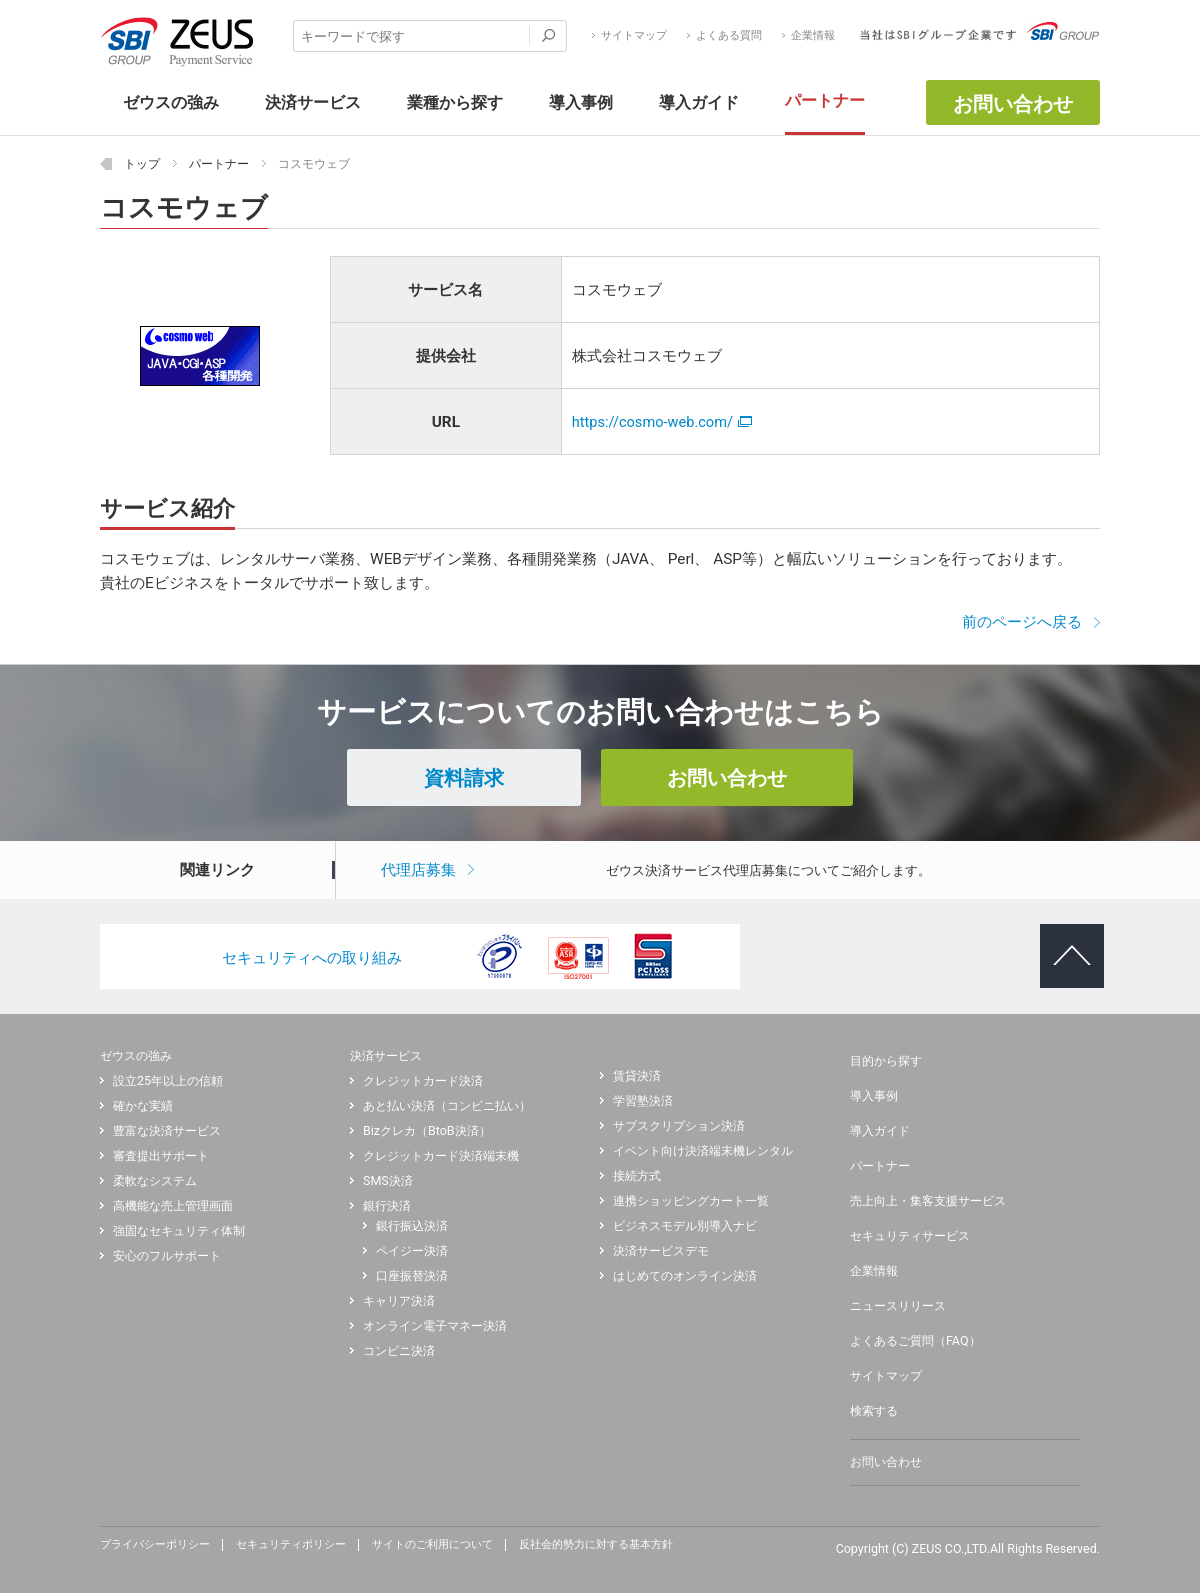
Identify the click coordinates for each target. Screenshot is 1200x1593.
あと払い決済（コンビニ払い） (447, 1106)
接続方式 (637, 1176)
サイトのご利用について (432, 1545)
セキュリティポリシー (291, 1545)
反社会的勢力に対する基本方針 (596, 1545)
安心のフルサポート (167, 1256)
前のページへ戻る (1022, 622)
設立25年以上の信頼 (168, 1081)
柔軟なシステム (155, 1181)
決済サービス (386, 1055)
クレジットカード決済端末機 (441, 1156)
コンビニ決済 (399, 1351)
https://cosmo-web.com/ (662, 422)
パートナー (880, 1166)
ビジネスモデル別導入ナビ (685, 1226)
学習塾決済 (643, 1101)
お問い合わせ (1013, 104)
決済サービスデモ (661, 1251)
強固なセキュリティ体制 (179, 1231)
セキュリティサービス (910, 1236)
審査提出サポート (161, 1156)
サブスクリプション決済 (679, 1126)
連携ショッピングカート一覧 (691, 1201)
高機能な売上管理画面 (173, 1206)
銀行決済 (387, 1206)
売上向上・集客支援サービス (928, 1201)
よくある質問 (729, 36)
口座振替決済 (412, 1276)
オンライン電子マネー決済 (435, 1326)
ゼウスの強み (136, 1055)
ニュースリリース (898, 1306)
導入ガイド (880, 1131)
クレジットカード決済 (423, 1081)
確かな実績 (143, 1106)
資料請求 (464, 778)
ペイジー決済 (412, 1251)
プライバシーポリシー (155, 1545)
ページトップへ (1063, 940)
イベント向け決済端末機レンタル (703, 1151)
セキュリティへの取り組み (312, 958)
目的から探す (886, 1061)
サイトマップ (634, 36)
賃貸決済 (637, 1076)
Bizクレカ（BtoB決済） (427, 1131)
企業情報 (813, 36)
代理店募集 (418, 870)
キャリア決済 (399, 1301)
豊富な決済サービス (167, 1131)
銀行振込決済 (412, 1226)
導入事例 (874, 1096)
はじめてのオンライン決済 (685, 1276)
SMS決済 (388, 1181)
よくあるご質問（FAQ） (915, 1341)
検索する (874, 1411)
